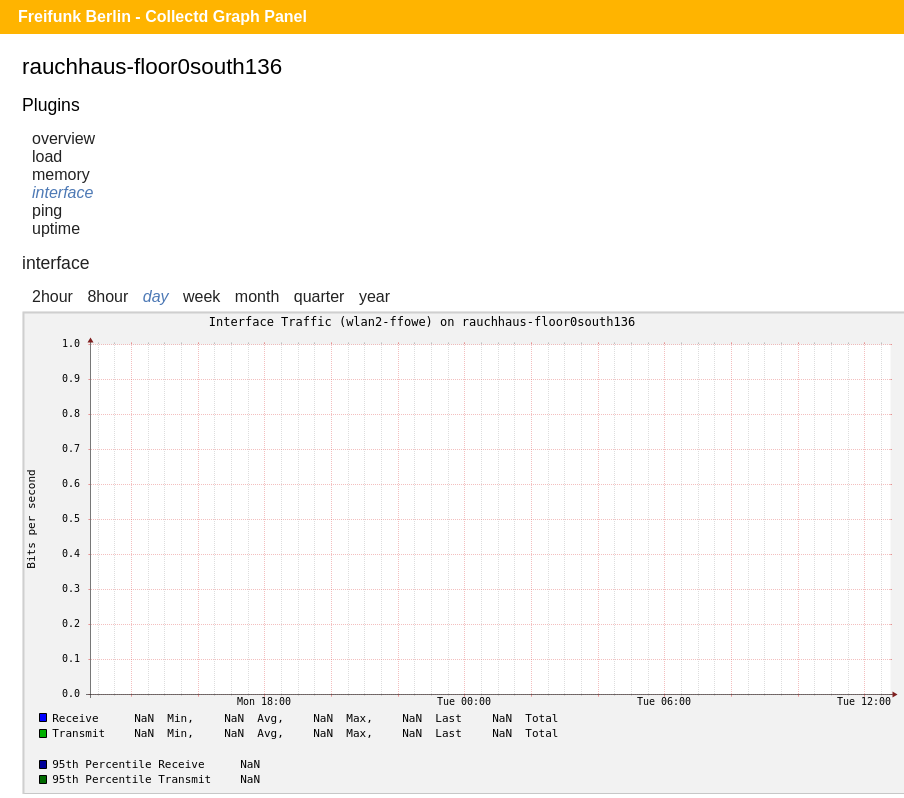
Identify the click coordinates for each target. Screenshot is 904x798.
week (201, 296)
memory (61, 174)
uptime (56, 228)
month (257, 296)
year (374, 296)
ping (47, 210)
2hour (52, 296)
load (47, 156)
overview (63, 138)
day (156, 296)
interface (62, 192)
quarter (319, 296)
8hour (107, 296)
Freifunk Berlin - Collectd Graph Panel (162, 16)
